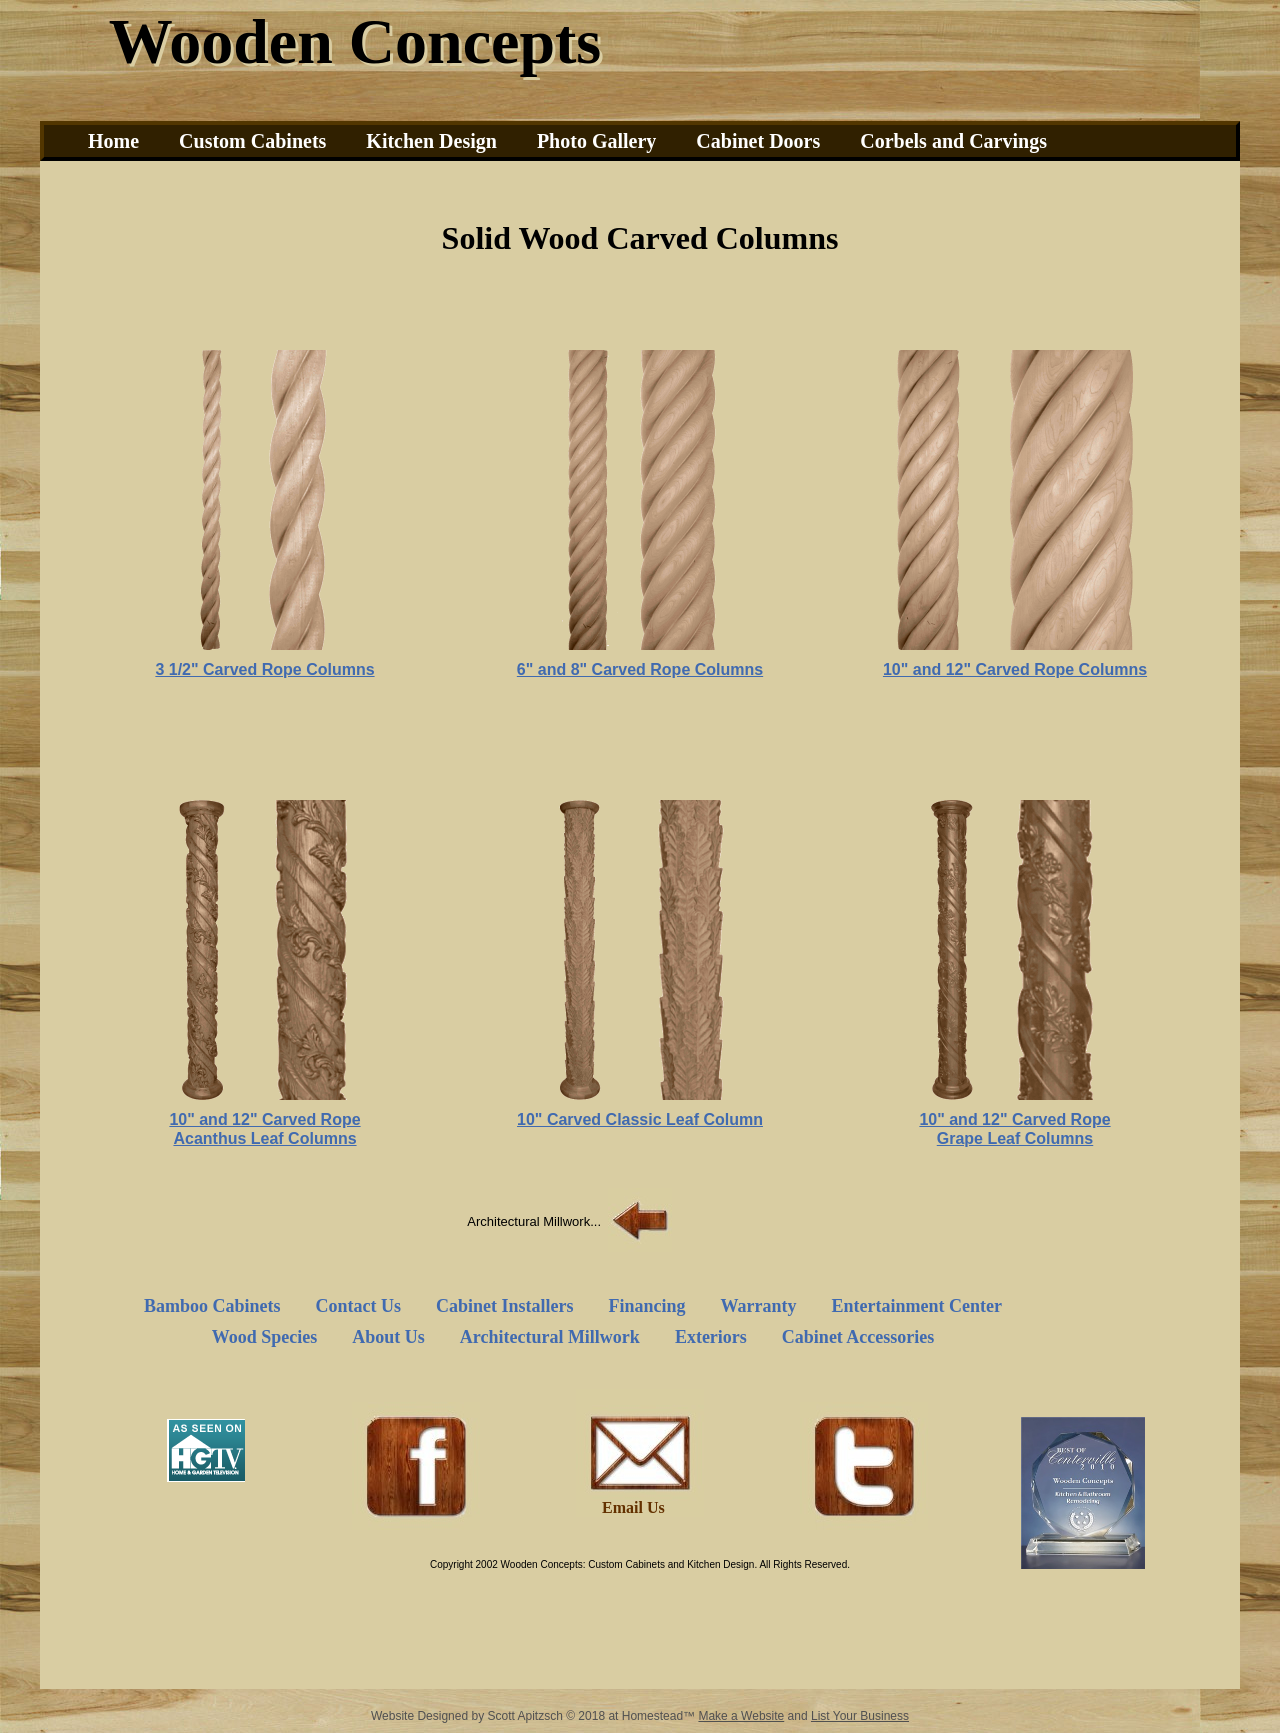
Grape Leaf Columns (1015, 1138)
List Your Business (860, 1716)
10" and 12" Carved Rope (264, 1119)
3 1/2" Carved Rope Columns (264, 669)
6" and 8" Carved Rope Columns (640, 669)
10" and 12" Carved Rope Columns (1015, 669)
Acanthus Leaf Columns (264, 1138)
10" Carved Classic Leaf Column (640, 1119)
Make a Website (741, 1716)
